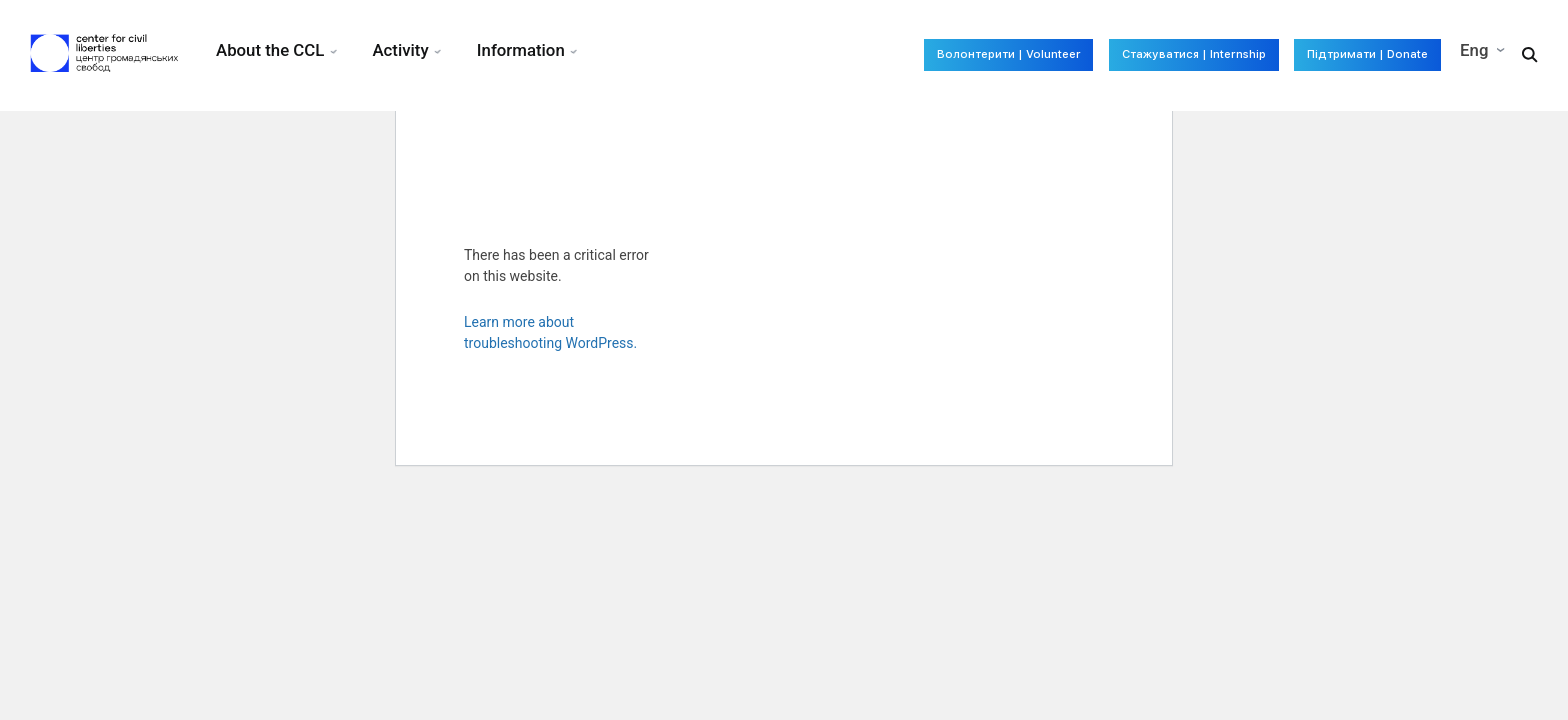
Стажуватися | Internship (1115, 54)
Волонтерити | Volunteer (870, 54)
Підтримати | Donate (1344, 54)
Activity (404, 50)
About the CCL (270, 50)
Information (528, 50)
